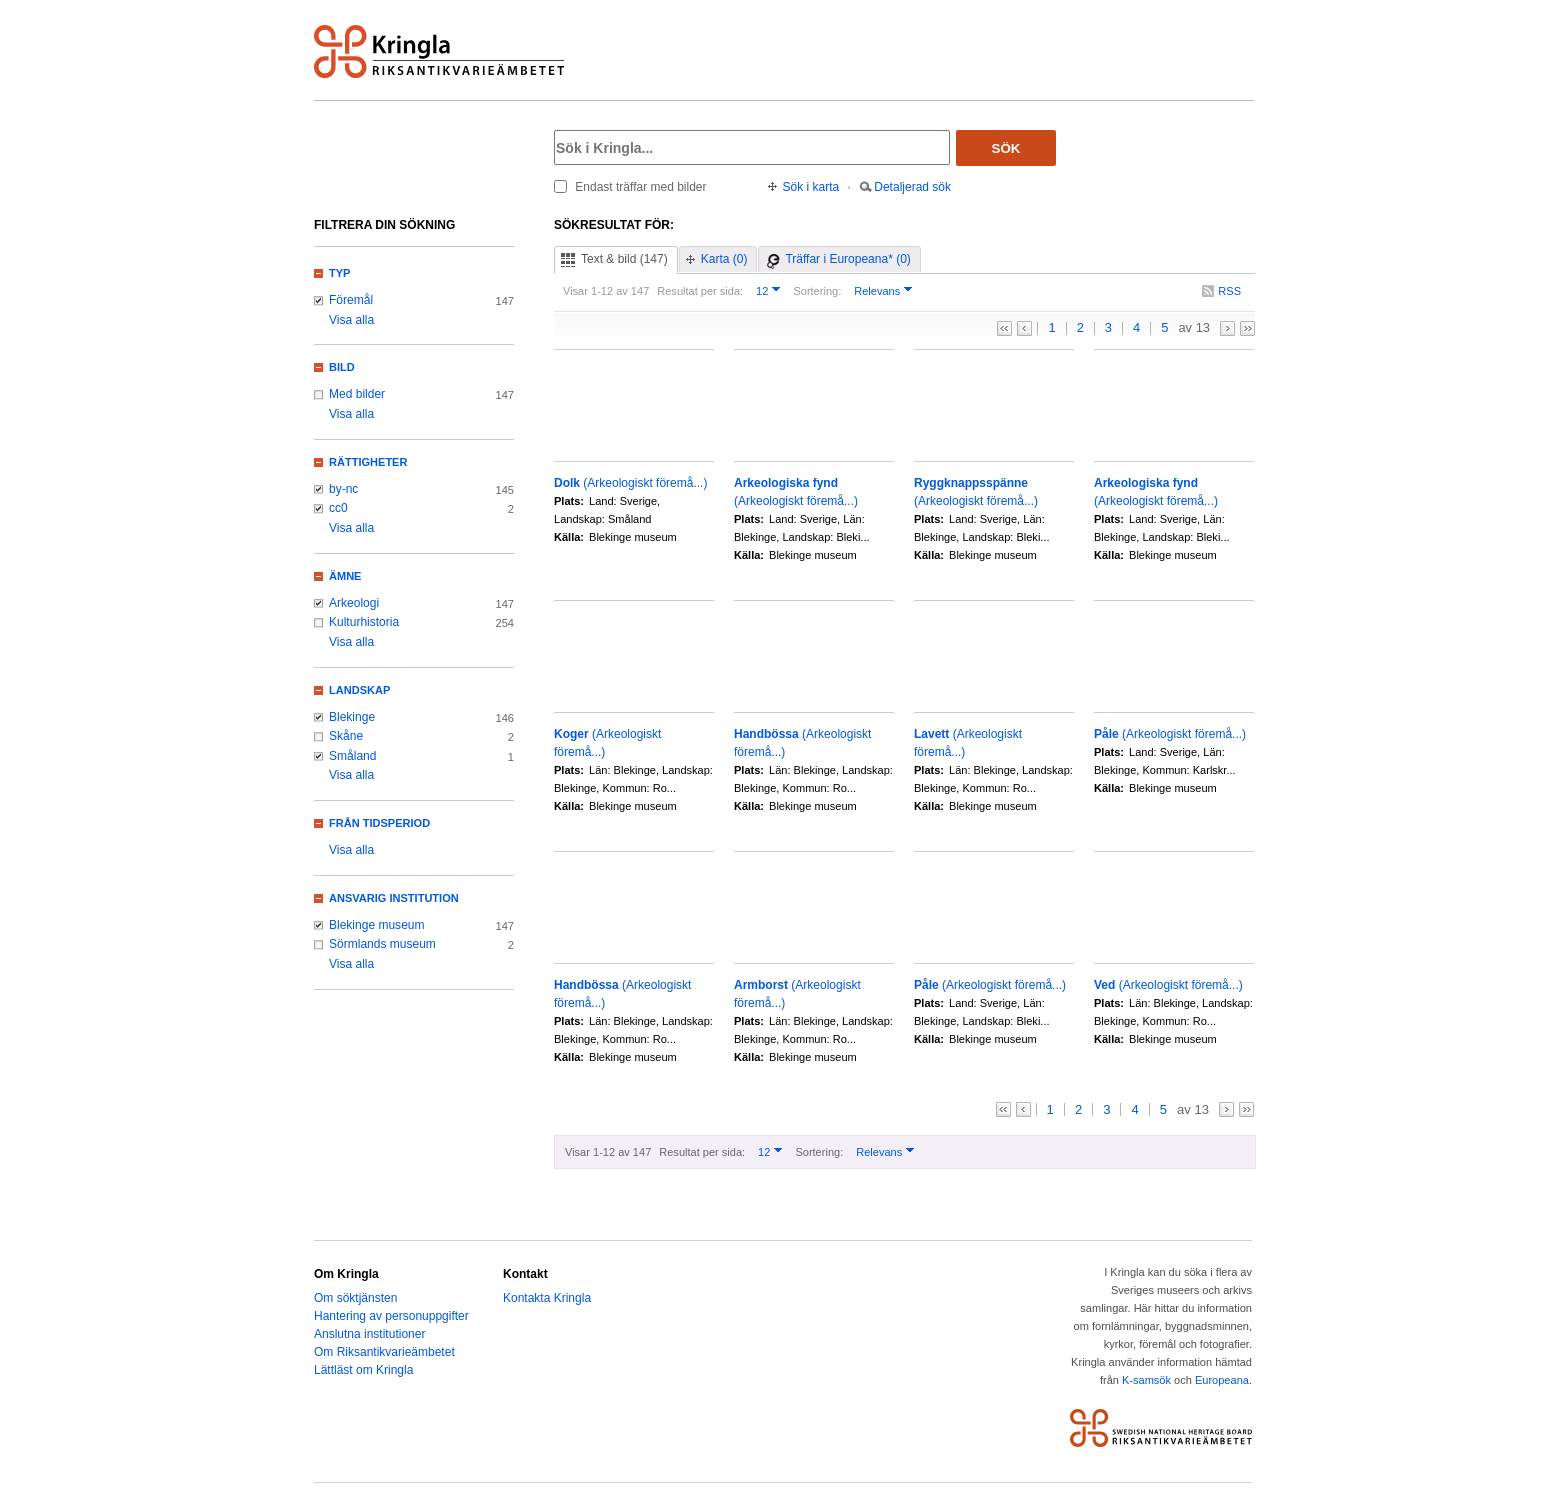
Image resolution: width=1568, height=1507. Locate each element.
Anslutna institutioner (369, 1334)
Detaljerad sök (912, 187)
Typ (339, 273)
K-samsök (1146, 1380)
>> (1247, 328)
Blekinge (352, 717)
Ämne (345, 576)
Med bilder (357, 394)
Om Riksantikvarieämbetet (384, 1352)
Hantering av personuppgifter (391, 1316)
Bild (342, 367)
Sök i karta (811, 187)
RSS (1229, 291)
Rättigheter (368, 462)
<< (1004, 328)
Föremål (351, 300)
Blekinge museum (377, 925)
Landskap (359, 690)
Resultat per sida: (700, 291)
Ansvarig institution (394, 898)
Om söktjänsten (355, 1298)
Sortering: (817, 291)
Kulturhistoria (364, 622)
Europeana (1222, 1380)
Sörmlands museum (382, 944)
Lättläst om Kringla (363, 1370)
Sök (1006, 148)
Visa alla (351, 320)
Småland (352, 756)
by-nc (343, 489)
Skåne (346, 736)
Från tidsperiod (379, 823)
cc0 (338, 508)
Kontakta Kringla (547, 1298)
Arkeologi (354, 603)
